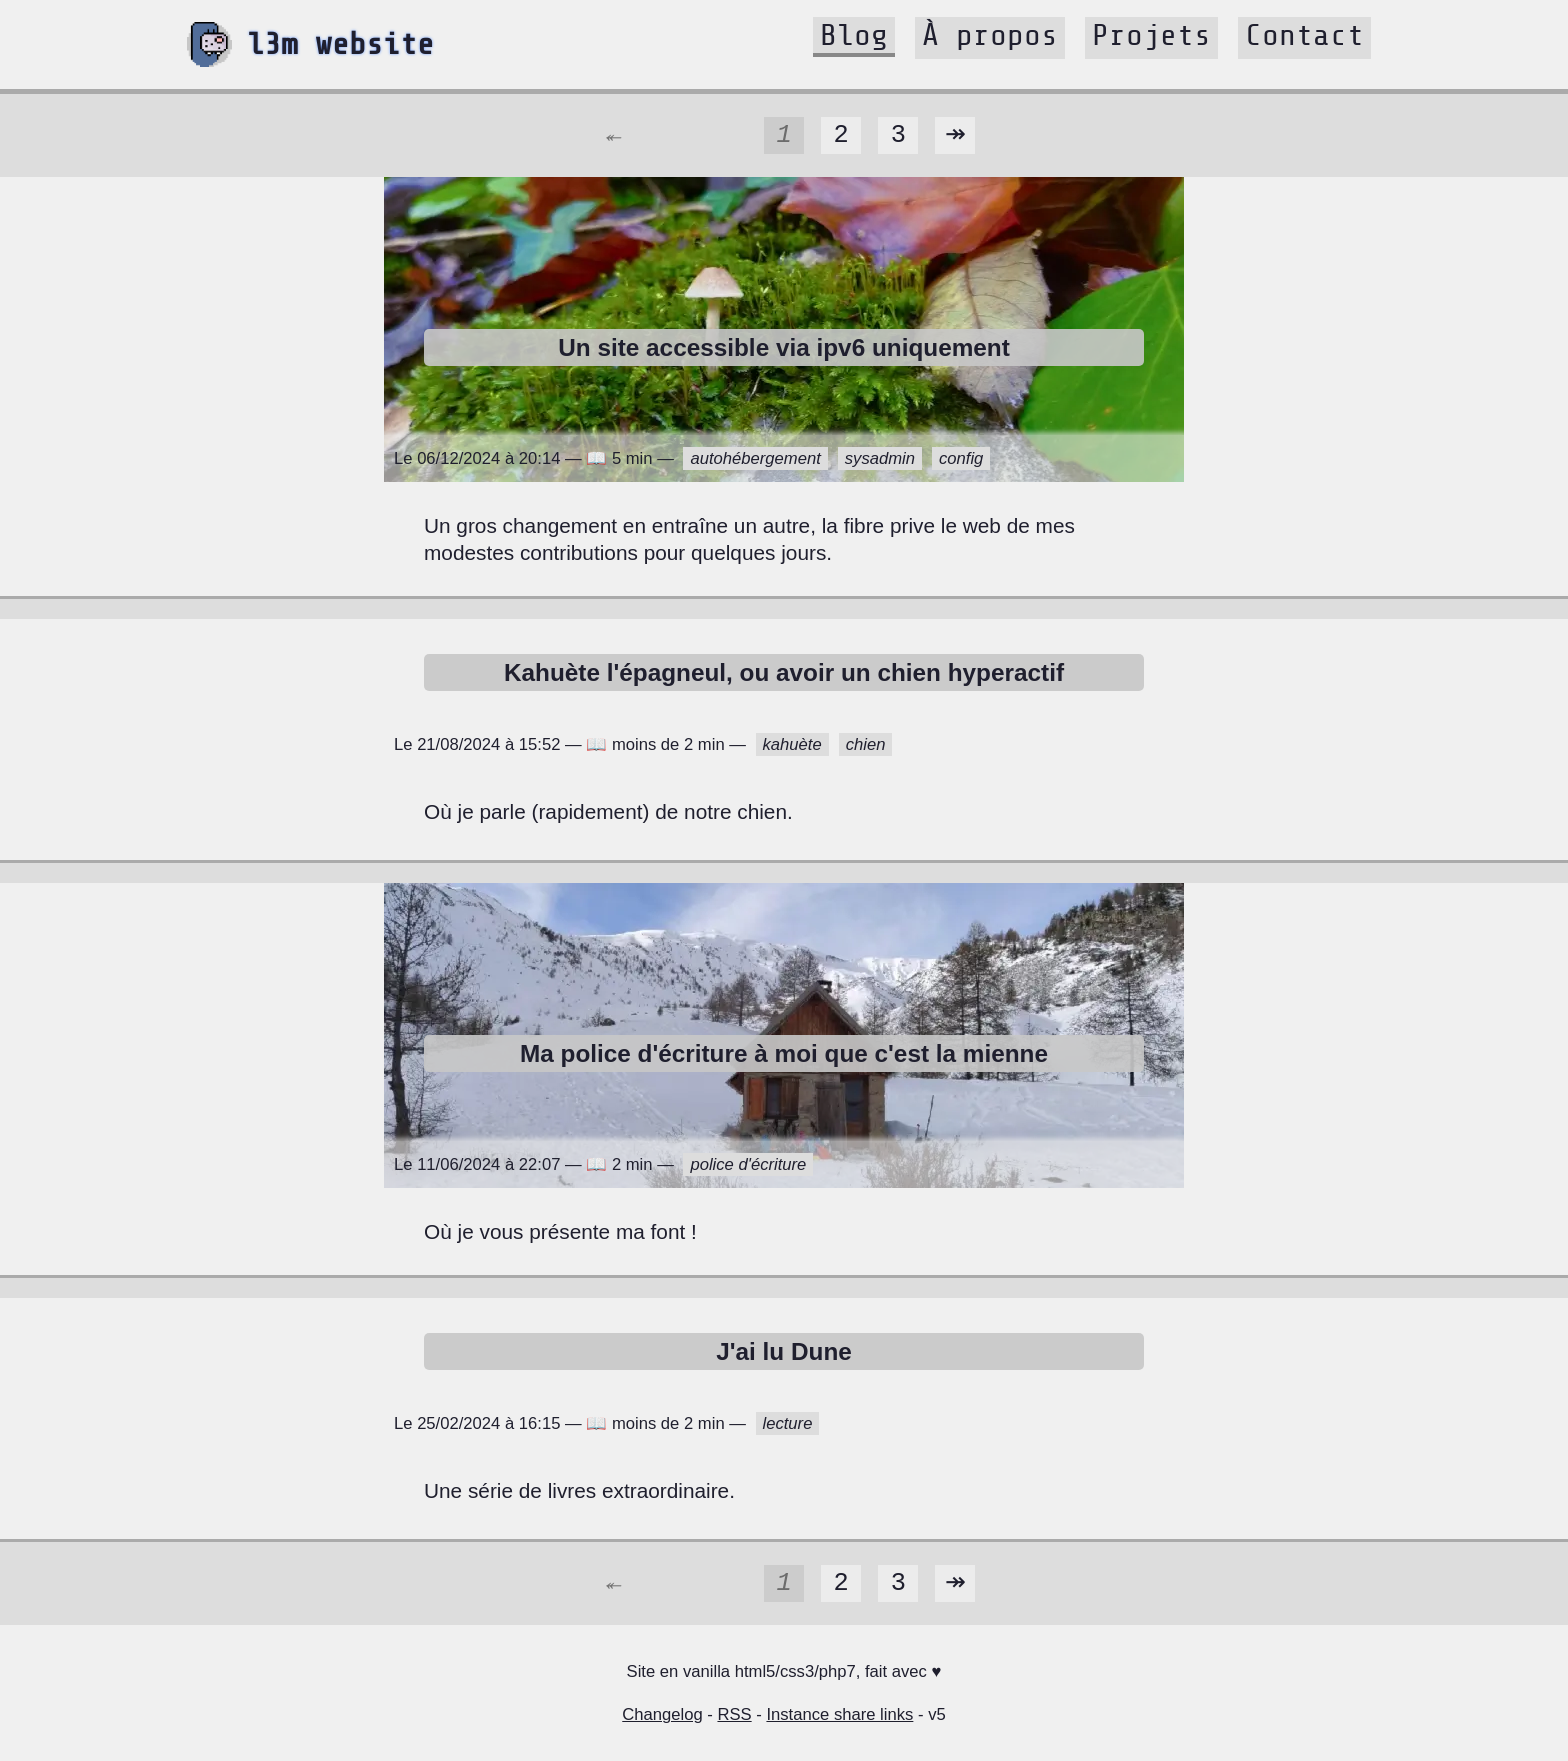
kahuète (792, 744)
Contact (1304, 35)
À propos (990, 35)
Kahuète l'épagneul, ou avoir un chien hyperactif (784, 672)
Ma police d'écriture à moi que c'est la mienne (784, 1053)
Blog (854, 35)
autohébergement (755, 458)
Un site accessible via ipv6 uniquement (784, 347)
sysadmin (880, 458)
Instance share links (839, 1714)
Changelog (662, 1714)
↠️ (955, 135)
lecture (788, 1423)
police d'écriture (748, 1164)
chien (866, 744)
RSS (734, 1714)
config (961, 458)
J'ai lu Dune (784, 1351)
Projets (1151, 35)
